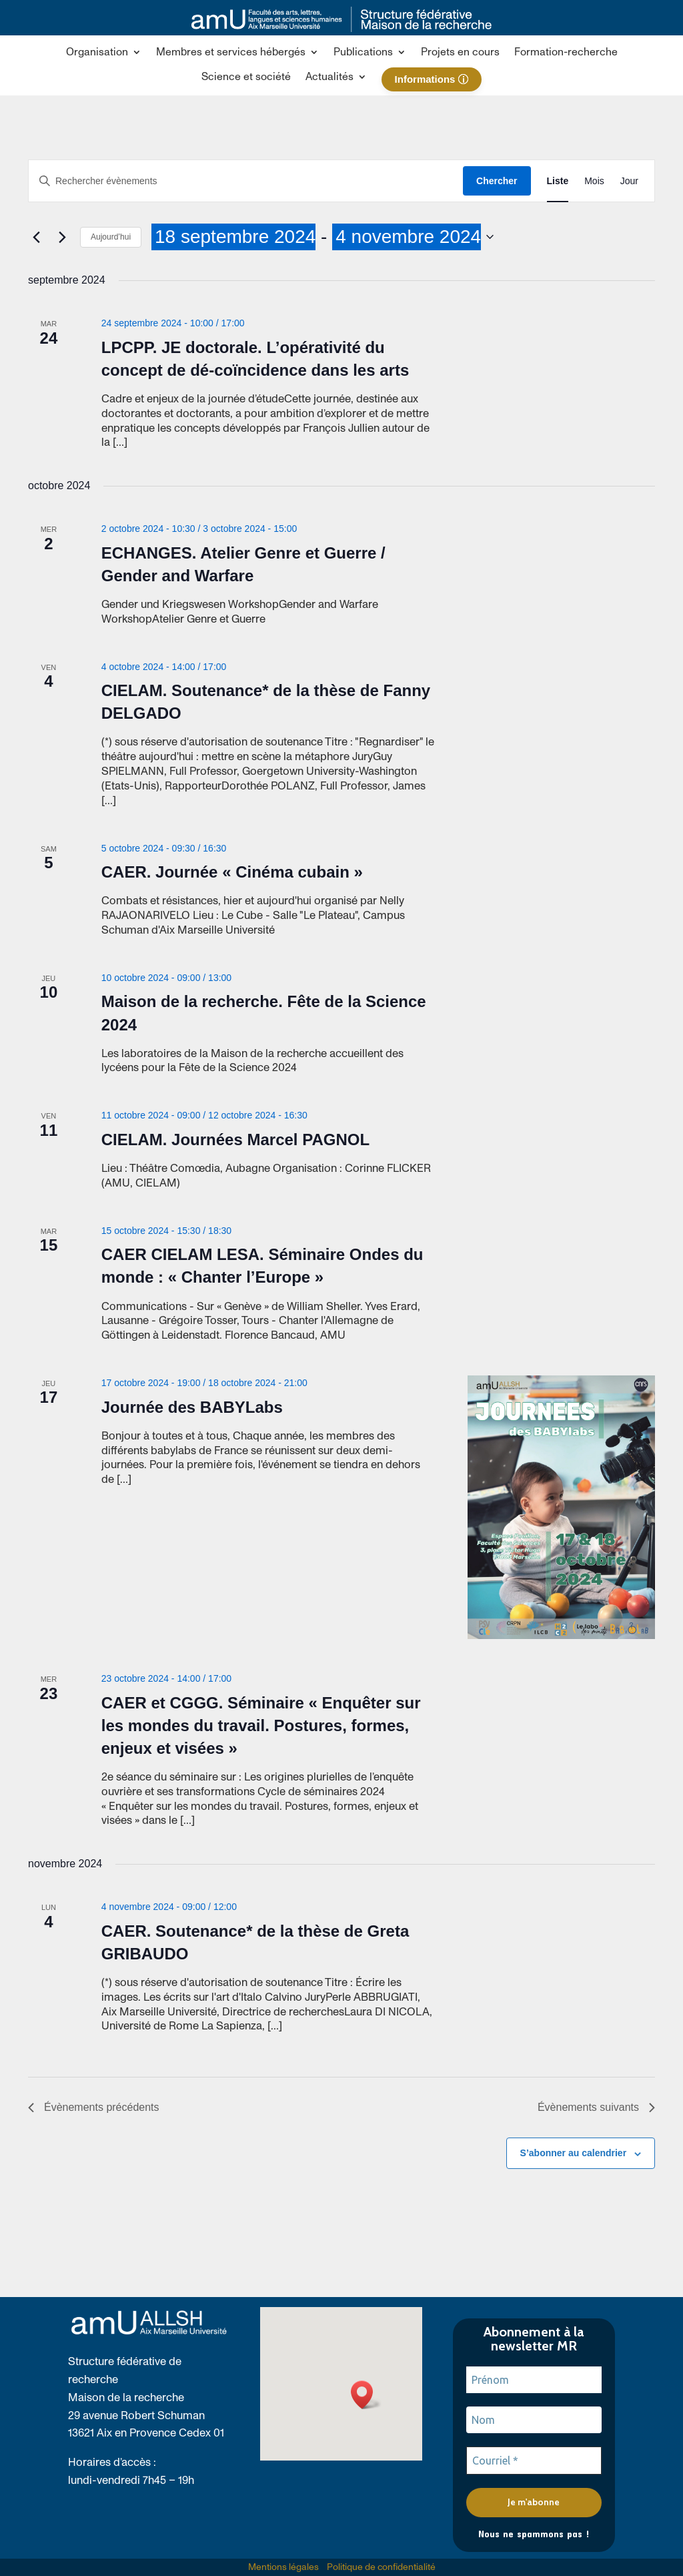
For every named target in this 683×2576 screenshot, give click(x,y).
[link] (341, 29)
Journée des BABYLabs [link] (192, 1407)
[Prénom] (534, 2379)
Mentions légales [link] (283, 2567)
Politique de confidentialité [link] (381, 2567)
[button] (103, 54)
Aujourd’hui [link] (111, 237)
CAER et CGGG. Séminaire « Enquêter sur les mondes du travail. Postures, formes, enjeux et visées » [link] (261, 1725)
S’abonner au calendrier (573, 2153)
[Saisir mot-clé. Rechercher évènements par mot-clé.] (246, 181)
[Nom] (534, 2419)
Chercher (496, 181)
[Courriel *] (534, 2461)
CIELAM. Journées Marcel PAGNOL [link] (235, 1140)
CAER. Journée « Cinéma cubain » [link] (232, 872)
